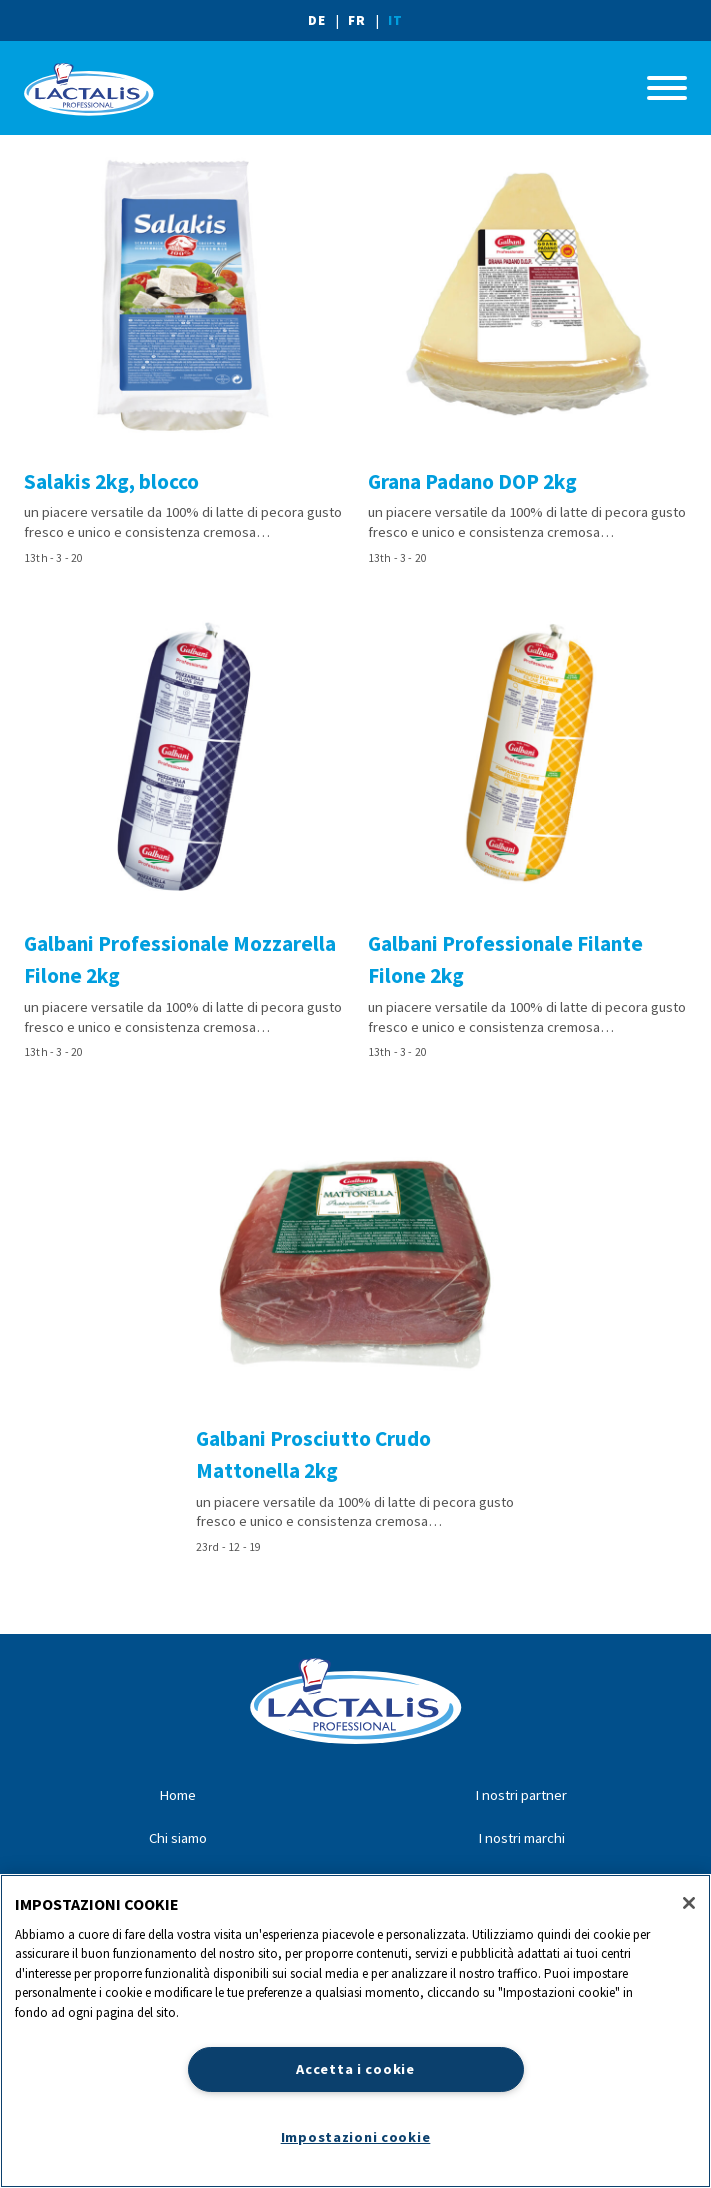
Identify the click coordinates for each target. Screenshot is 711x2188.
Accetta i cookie (355, 2069)
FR (357, 20)
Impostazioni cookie (356, 2137)
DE (317, 20)
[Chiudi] (689, 1903)
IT (395, 20)
